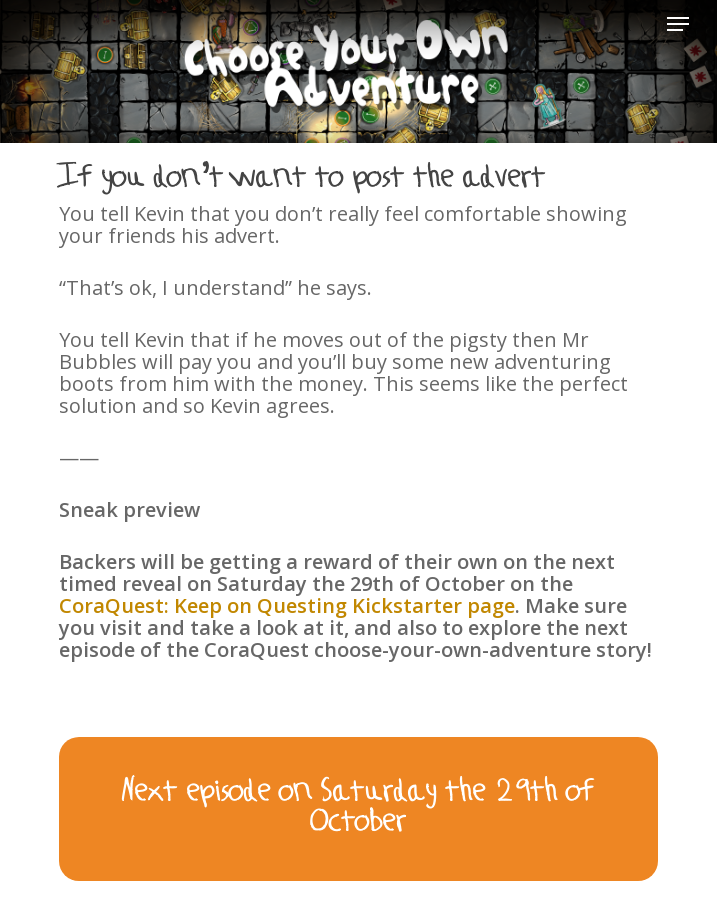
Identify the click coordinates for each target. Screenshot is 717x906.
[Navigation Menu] (678, 24)
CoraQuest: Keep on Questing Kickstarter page (287, 605)
